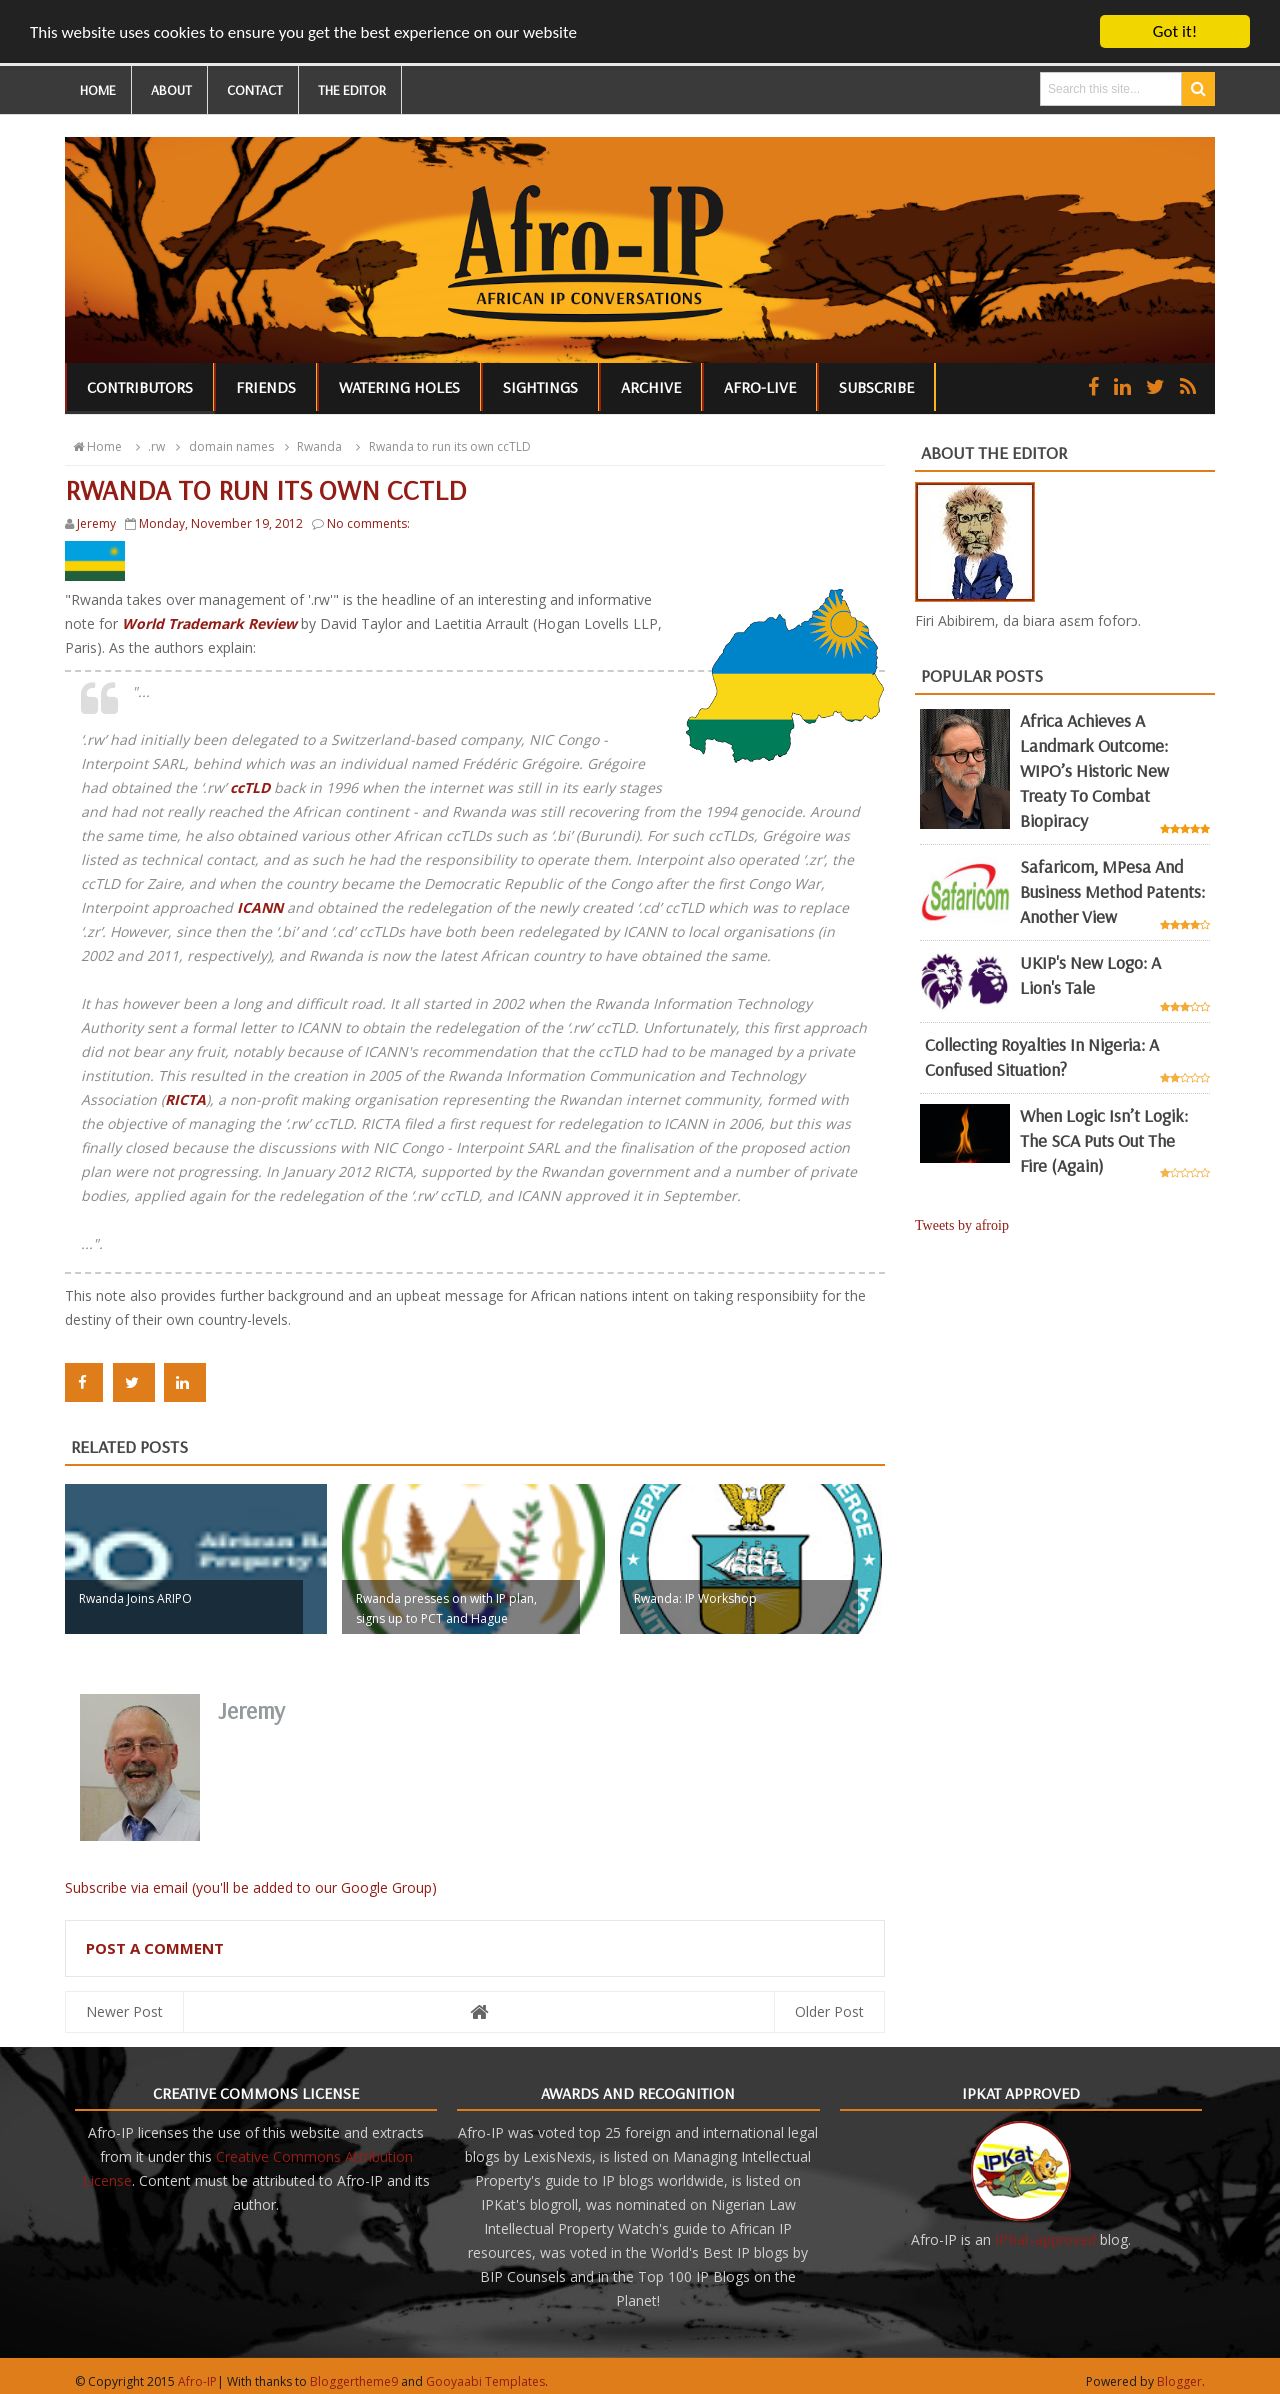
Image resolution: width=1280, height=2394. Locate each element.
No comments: (368, 523)
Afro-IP (197, 2381)
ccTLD (250, 787)
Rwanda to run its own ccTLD (440, 446)
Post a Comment (155, 1948)
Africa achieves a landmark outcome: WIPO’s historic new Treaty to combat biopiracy (1094, 770)
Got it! (1175, 31)
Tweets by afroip (962, 1225)
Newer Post (124, 2011)
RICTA (185, 1099)
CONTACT (255, 90)
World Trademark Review (209, 623)
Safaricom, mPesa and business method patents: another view (1112, 891)
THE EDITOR (352, 90)
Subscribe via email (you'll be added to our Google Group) (251, 1887)
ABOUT (171, 90)
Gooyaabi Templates (485, 2381)
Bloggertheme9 (354, 2381)
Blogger (1179, 2381)
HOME (98, 90)
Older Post (829, 2011)
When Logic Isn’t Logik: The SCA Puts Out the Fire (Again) (1104, 1139)
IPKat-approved (1045, 2239)
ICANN (262, 907)
